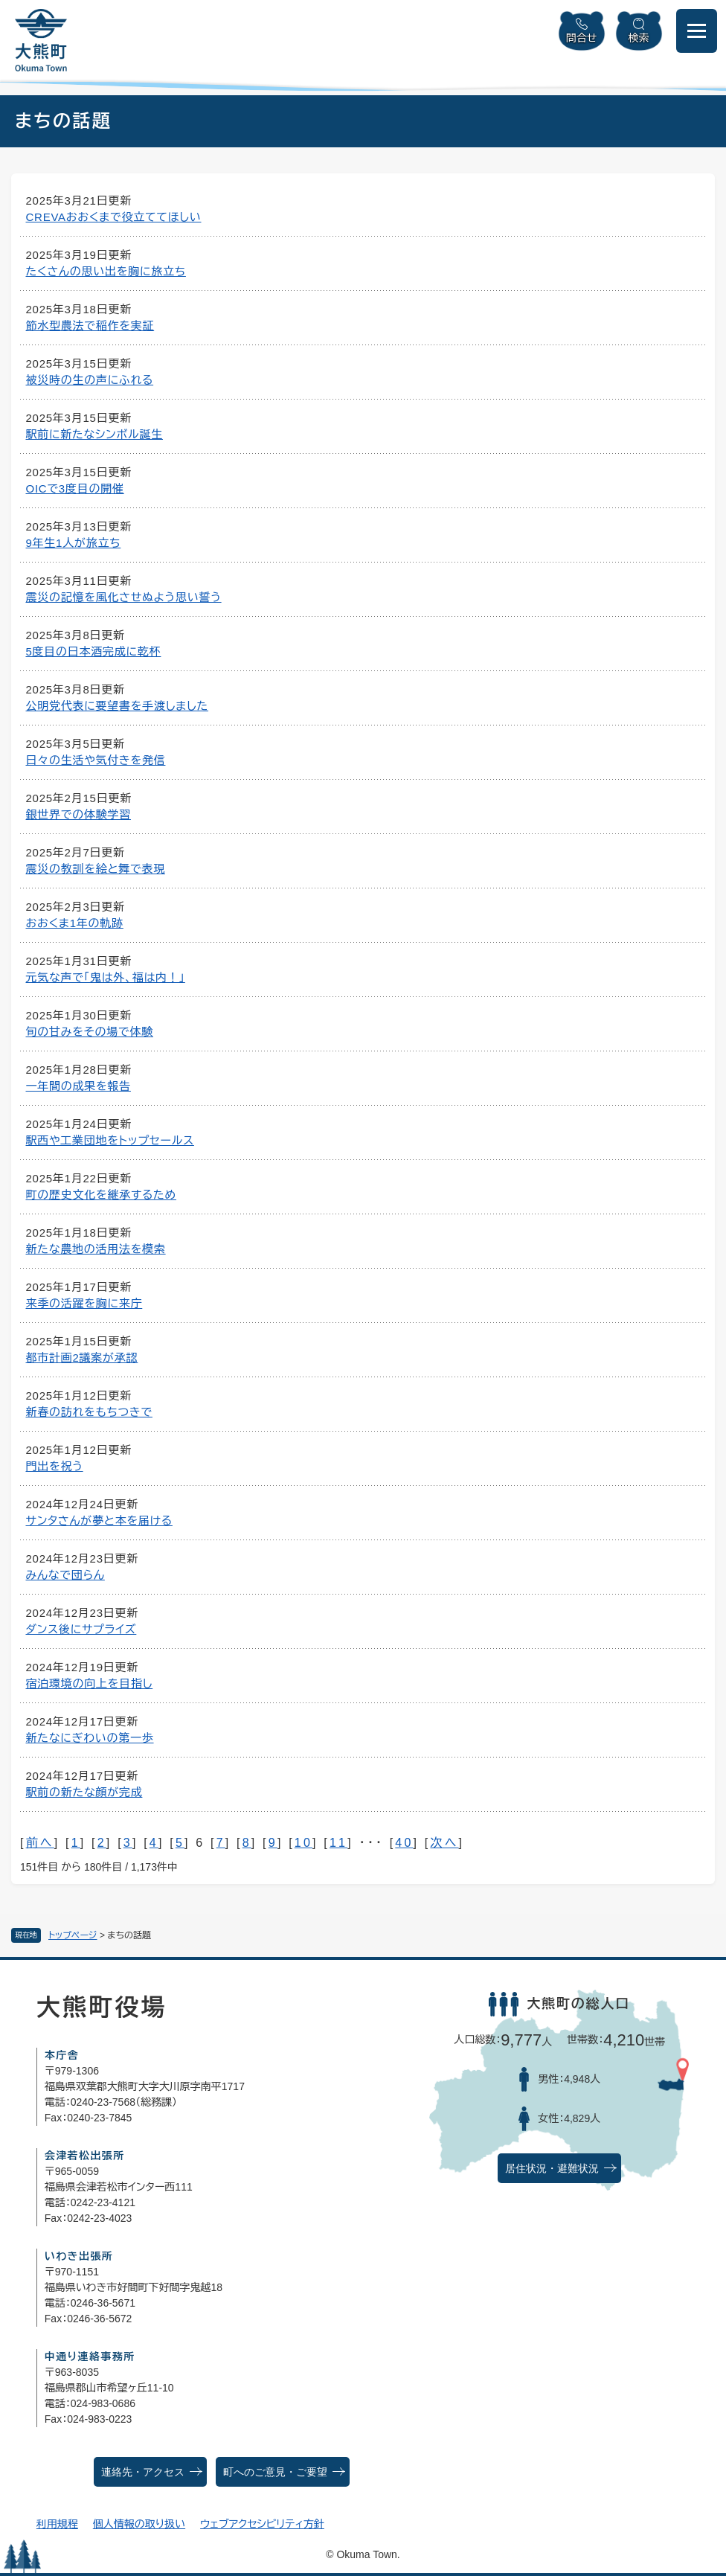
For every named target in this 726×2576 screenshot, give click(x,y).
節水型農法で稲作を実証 (90, 325)
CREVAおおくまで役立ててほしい (114, 217)
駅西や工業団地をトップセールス (110, 1140)
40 (404, 1842)
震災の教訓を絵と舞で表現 (96, 868)
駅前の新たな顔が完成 (84, 1792)
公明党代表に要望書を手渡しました (117, 705)
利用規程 (57, 2524)
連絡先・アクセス (142, 2472)
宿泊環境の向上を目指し (89, 1683)
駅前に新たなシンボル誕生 (95, 434)
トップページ (72, 1935)
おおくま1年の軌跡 (74, 923)
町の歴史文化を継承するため (101, 1194)
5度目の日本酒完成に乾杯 (93, 651)
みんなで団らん (65, 1575)
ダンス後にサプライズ (81, 1629)
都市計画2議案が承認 (82, 1357)
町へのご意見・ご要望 (275, 2472)
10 (303, 1842)
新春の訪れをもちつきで (89, 1412)
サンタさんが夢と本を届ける (99, 1520)
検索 (639, 38)
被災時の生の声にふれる (90, 380)
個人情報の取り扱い (139, 2524)
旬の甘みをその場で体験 (89, 1031)
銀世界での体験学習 (78, 814)
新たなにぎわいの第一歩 (90, 1737)
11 (338, 1842)
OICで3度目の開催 (75, 488)
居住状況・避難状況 (552, 2168)
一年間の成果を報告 (78, 1086)
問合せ (581, 38)
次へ (444, 1842)
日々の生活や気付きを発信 (96, 760)
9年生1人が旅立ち (73, 542)
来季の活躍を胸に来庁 (84, 1303)
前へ (40, 1842)
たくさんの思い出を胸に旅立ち (106, 271)
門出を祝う (54, 1466)
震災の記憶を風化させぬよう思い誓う (124, 597)
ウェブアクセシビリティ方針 (262, 2524)
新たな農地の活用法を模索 (96, 1249)
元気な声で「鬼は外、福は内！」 (105, 977)
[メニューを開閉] (696, 31)
